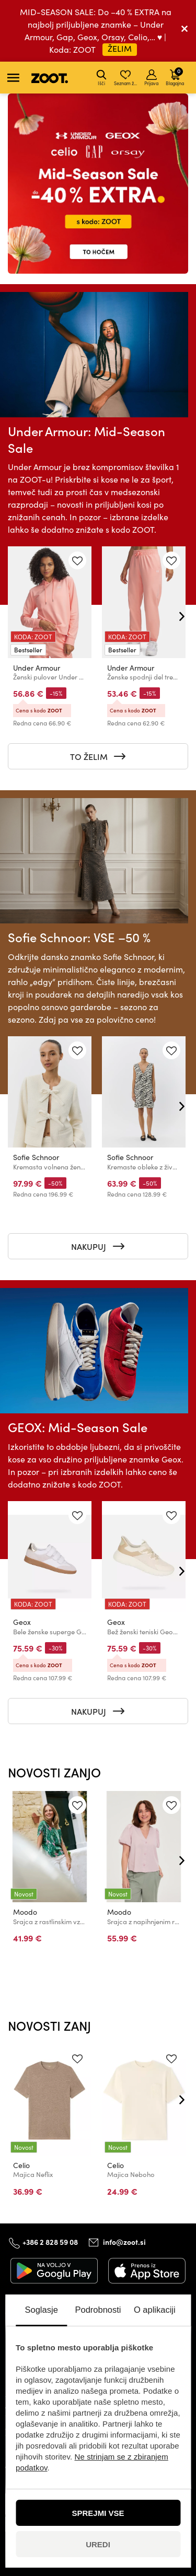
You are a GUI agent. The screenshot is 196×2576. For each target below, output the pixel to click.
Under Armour (36, 668)
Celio (21, 2165)
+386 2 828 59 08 (50, 2241)
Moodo (25, 1912)
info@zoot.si (124, 2242)
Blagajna (175, 76)
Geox (22, 1622)
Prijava (151, 77)
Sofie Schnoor (36, 1157)
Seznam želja (126, 77)
